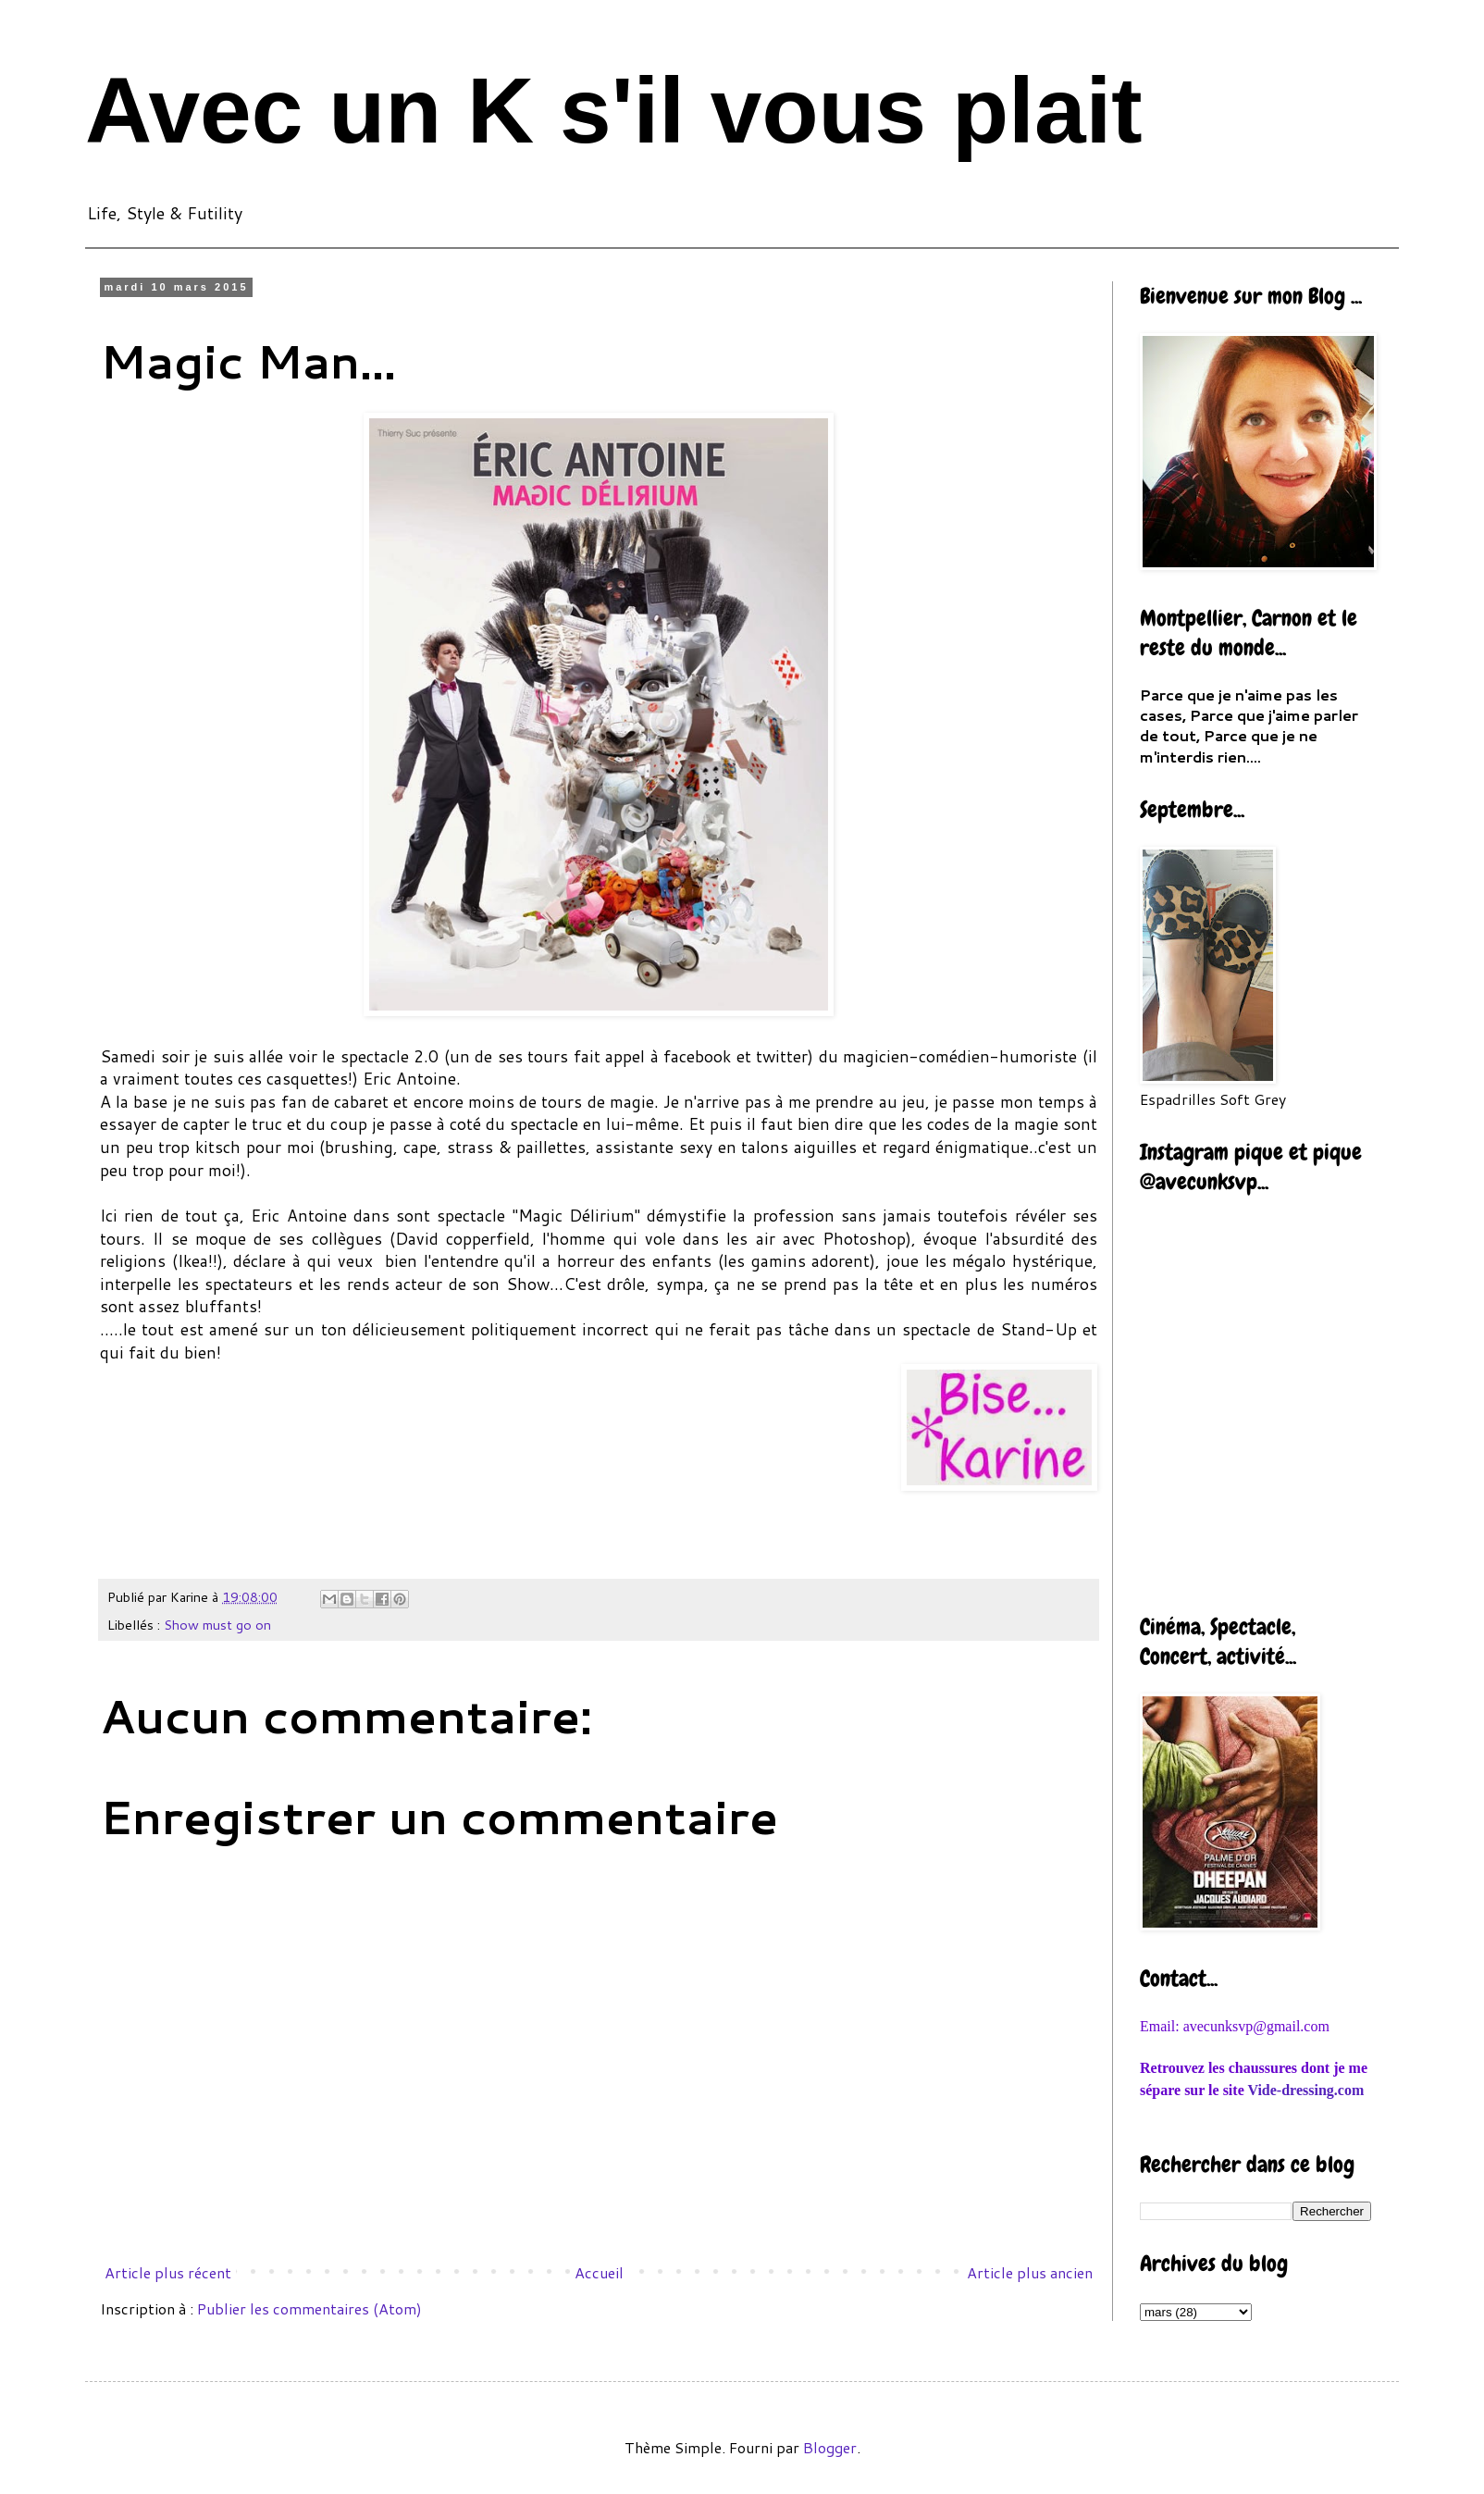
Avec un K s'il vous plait (614, 110)
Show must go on (217, 1624)
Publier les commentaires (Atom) (309, 2308)
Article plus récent (168, 2272)
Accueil (599, 2272)
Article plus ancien (1030, 2272)
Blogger (830, 2447)
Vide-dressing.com (1305, 2090)
